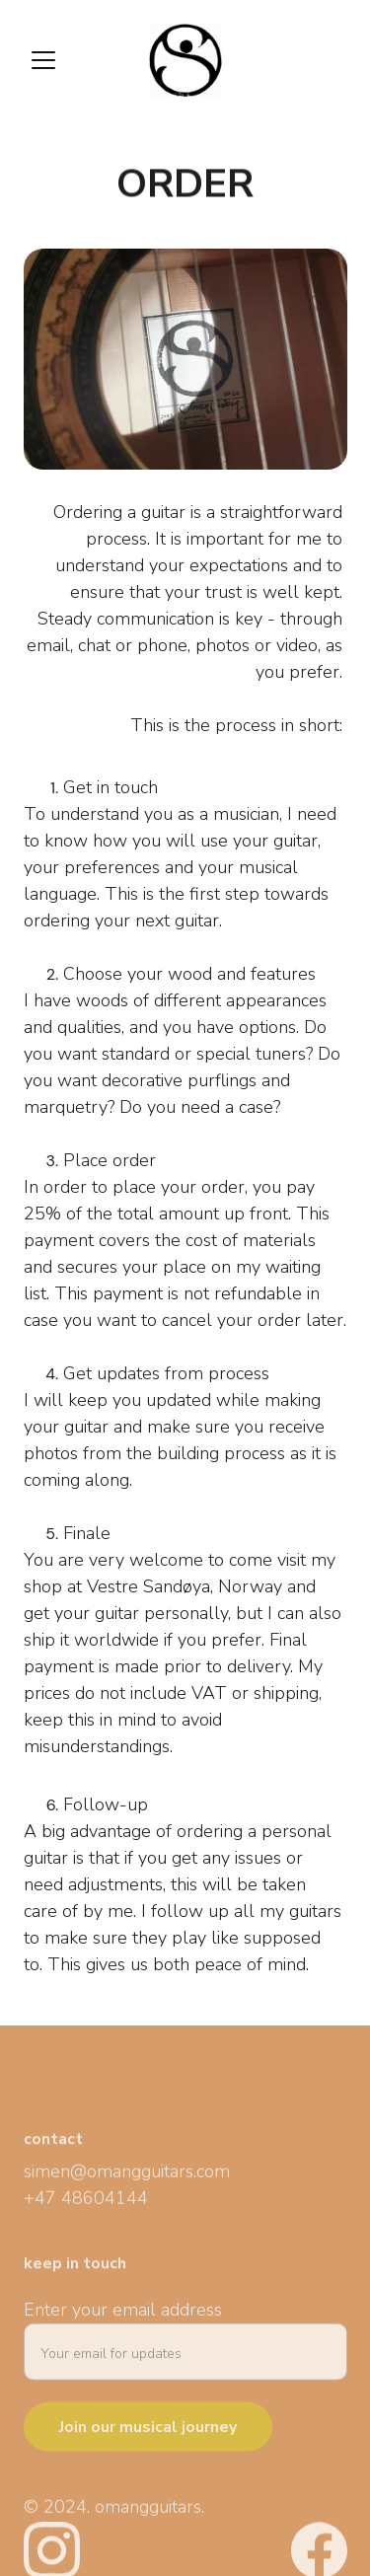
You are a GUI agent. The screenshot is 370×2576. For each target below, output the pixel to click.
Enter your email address (123, 2317)
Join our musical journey (148, 2435)
